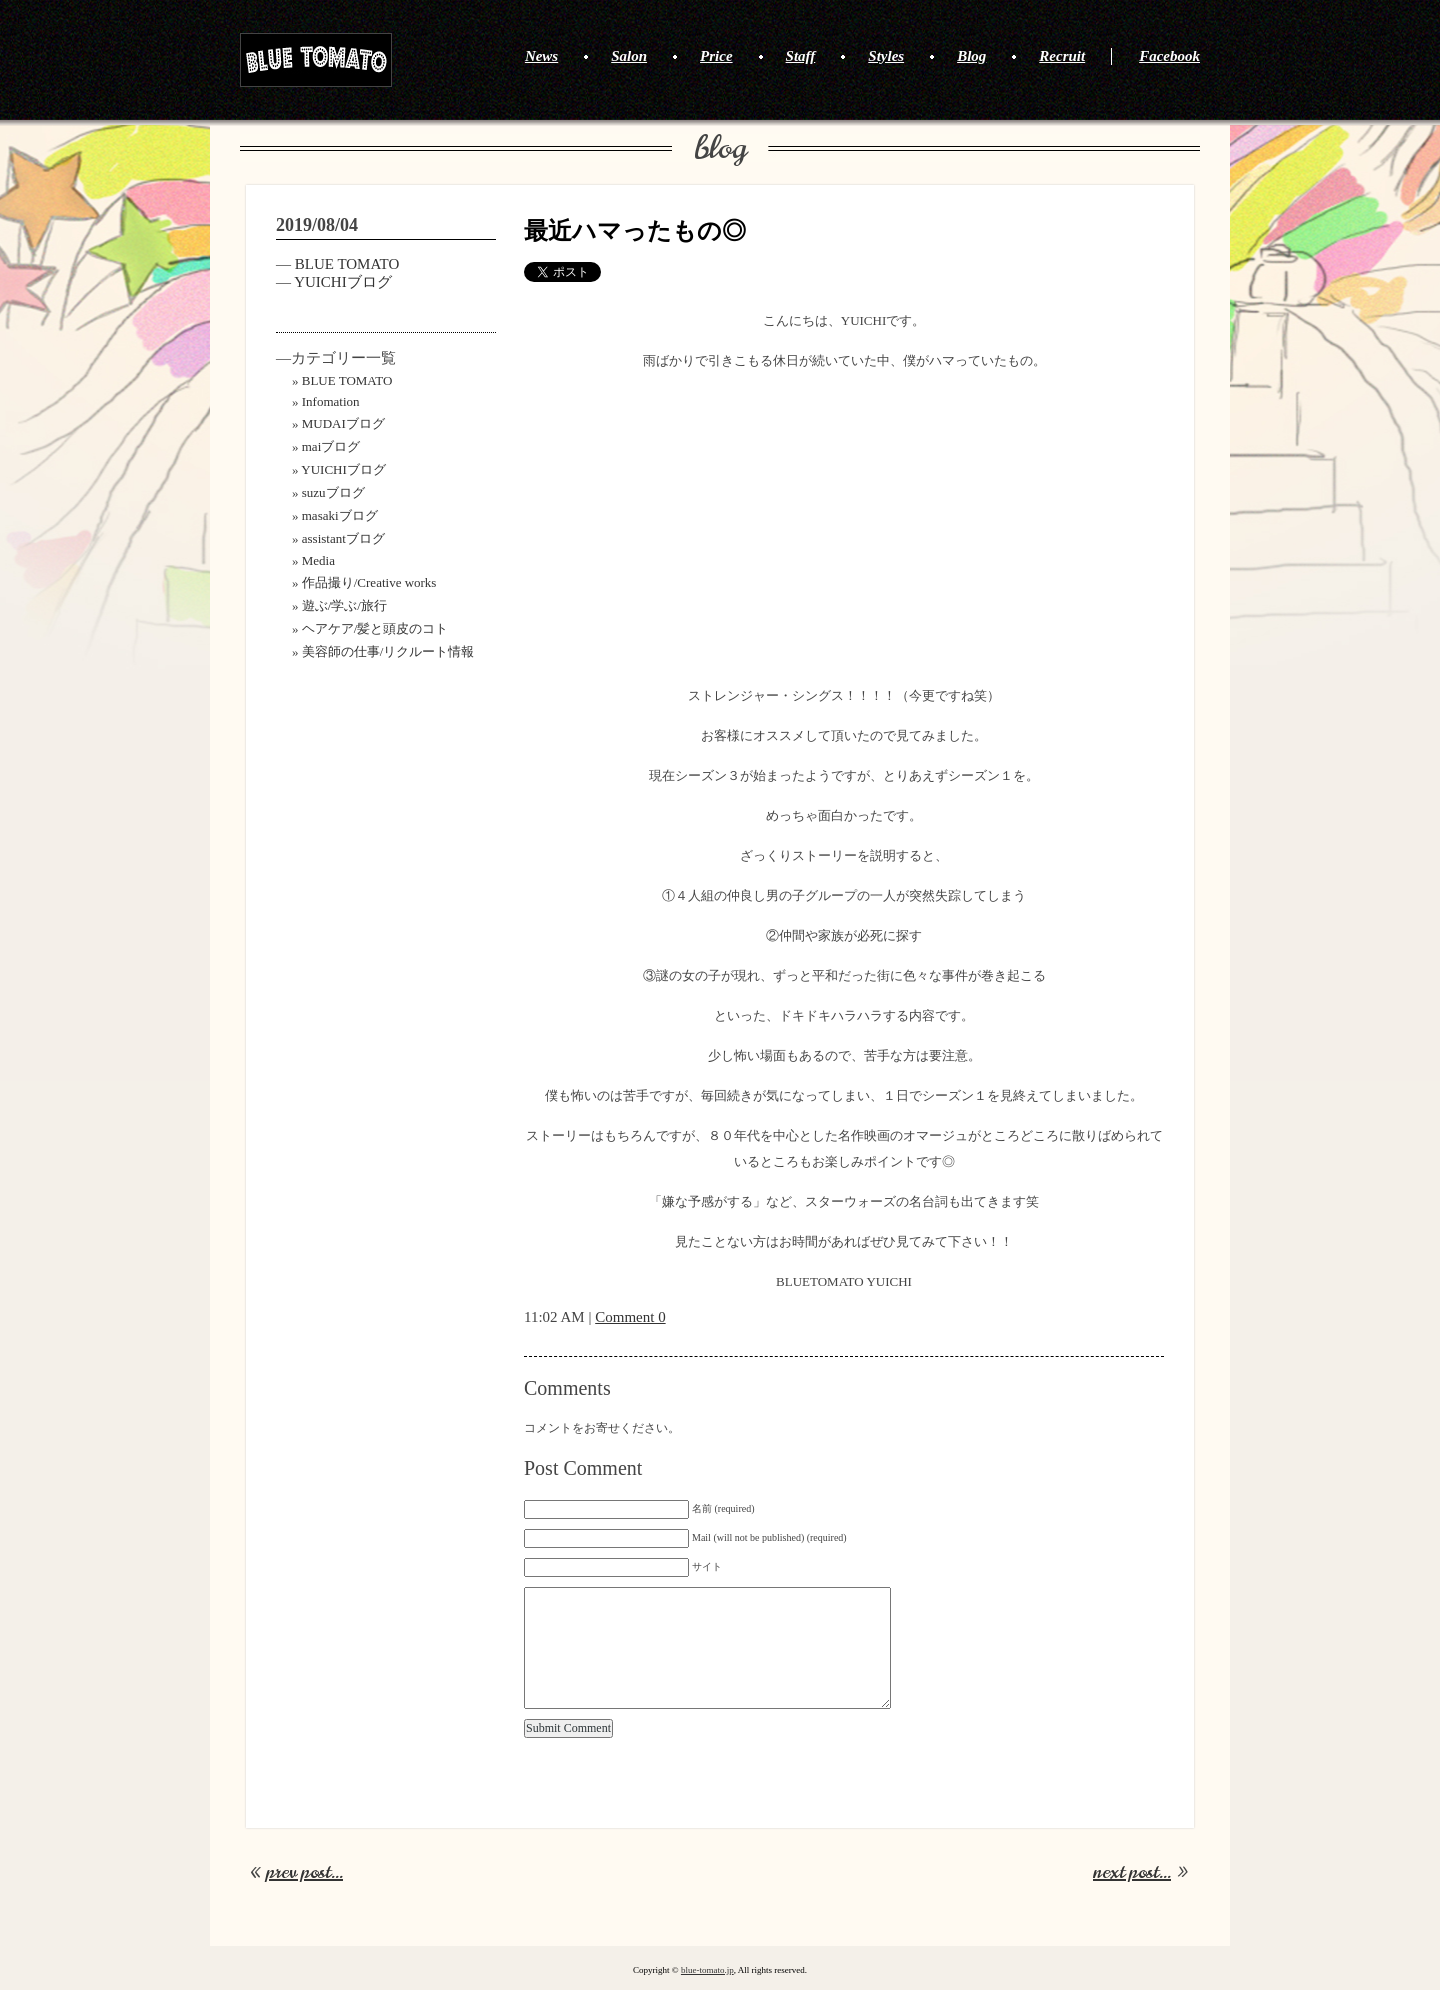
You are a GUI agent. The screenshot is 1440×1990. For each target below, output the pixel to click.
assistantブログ (343, 538)
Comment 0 (630, 1317)
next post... (1132, 1872)
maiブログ (331, 446)
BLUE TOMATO (316, 60)
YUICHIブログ (343, 282)
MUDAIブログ (343, 423)
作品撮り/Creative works (369, 582)
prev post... (304, 1872)
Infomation (331, 401)
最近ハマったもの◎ (635, 231)
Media (318, 560)
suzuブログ (333, 492)
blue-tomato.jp (707, 1970)
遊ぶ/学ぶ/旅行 (344, 605)
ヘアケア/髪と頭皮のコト (375, 628)
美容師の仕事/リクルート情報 (388, 651)
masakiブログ (340, 515)
